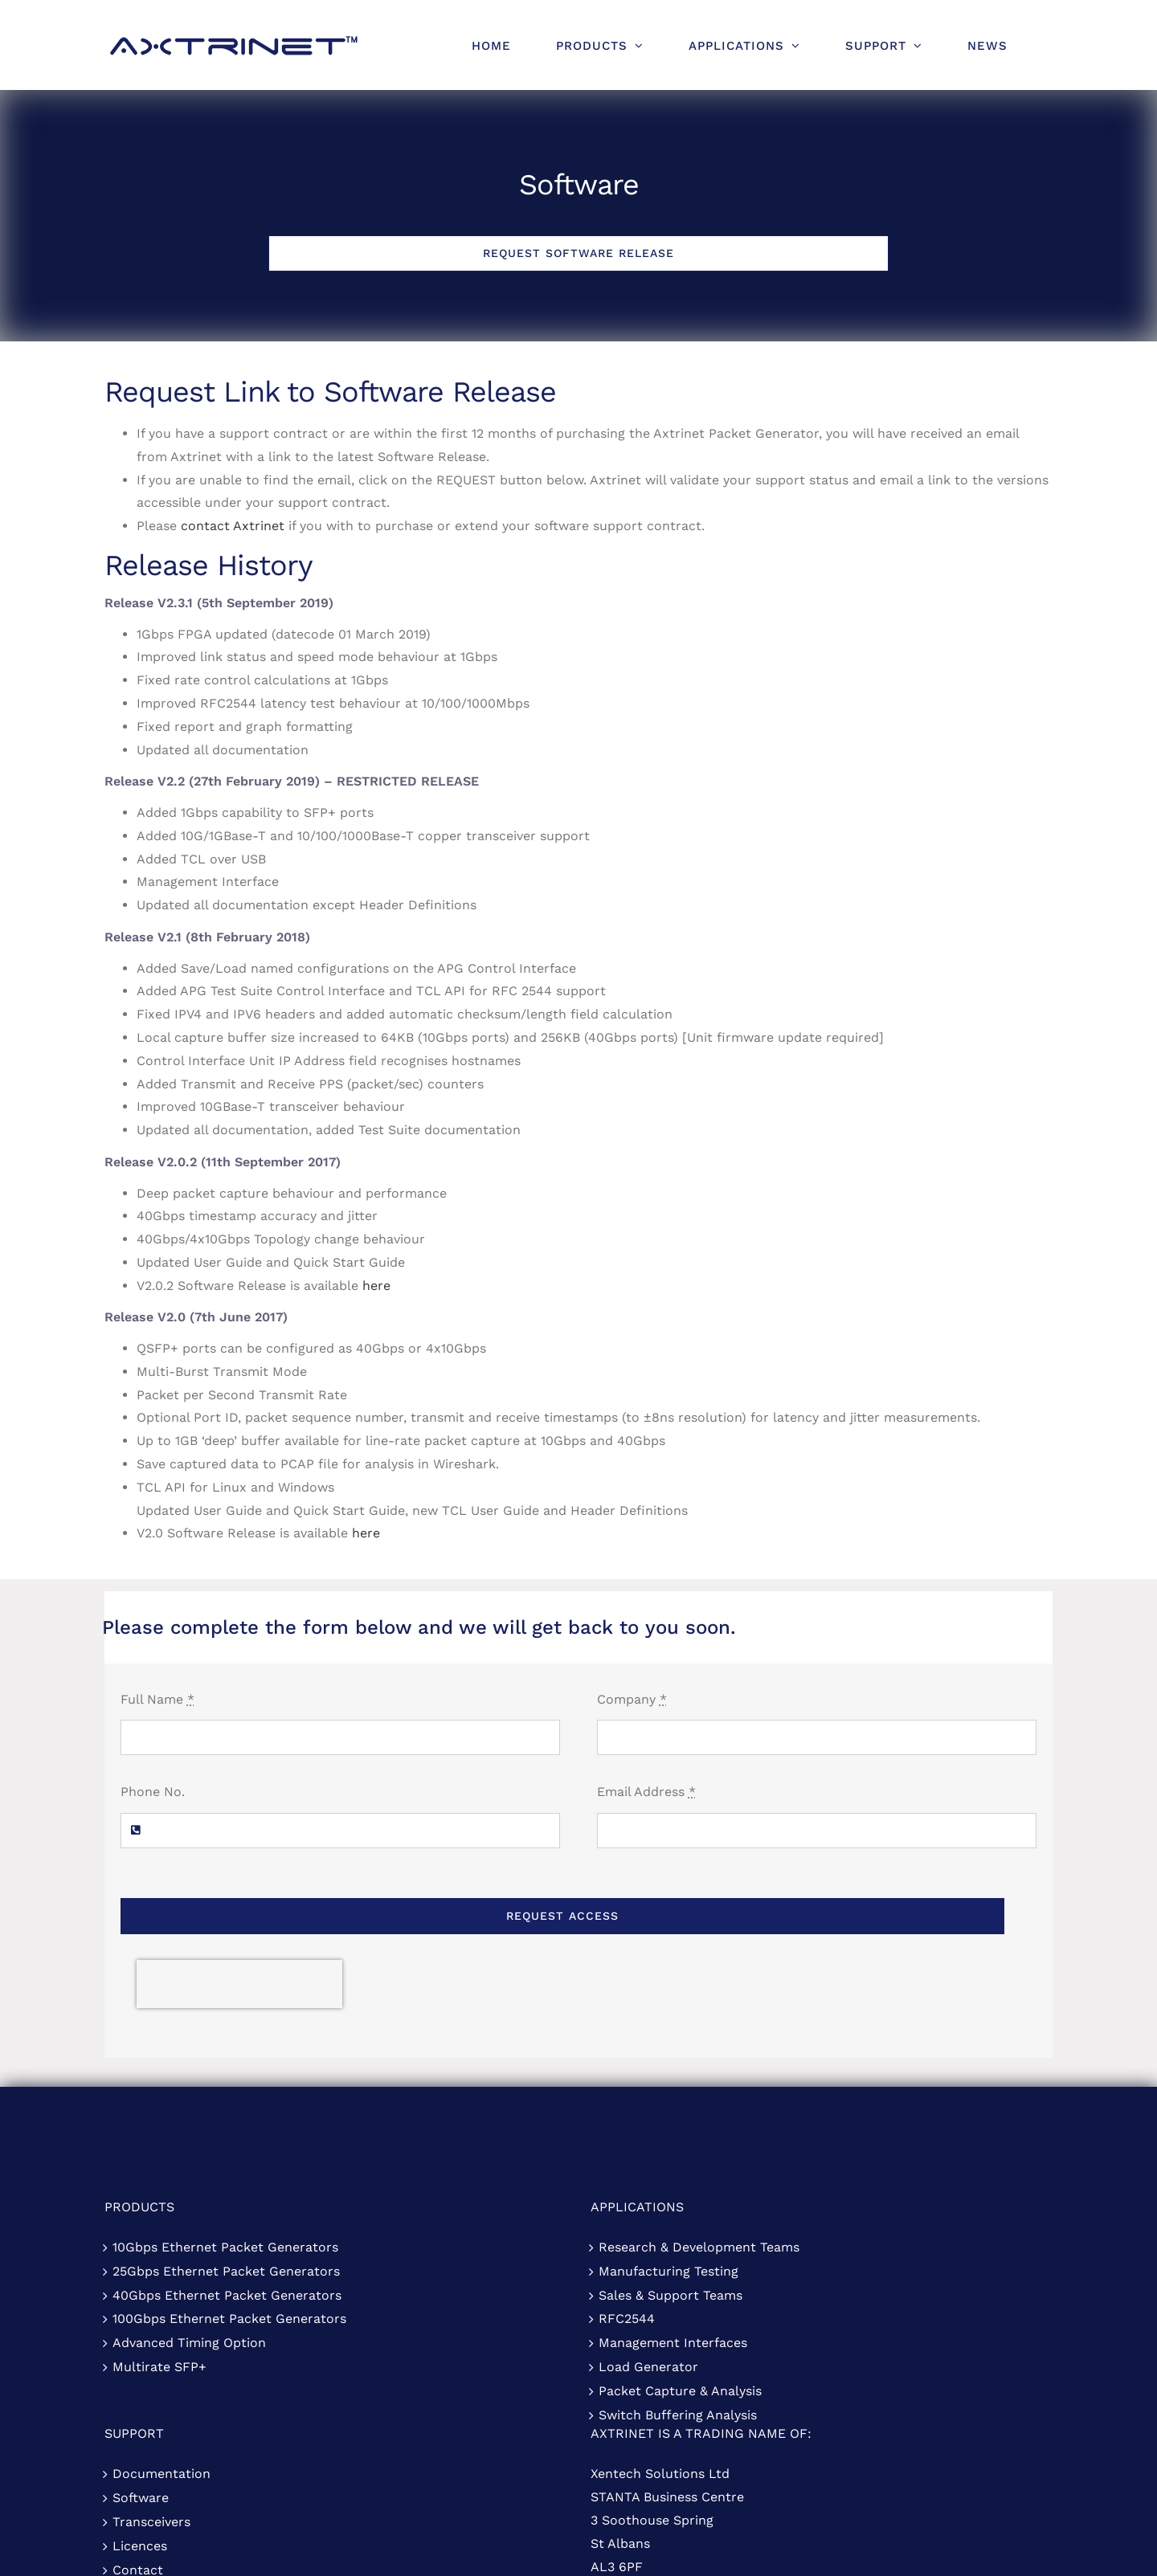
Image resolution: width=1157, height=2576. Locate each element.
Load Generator (648, 2366)
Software (140, 2497)
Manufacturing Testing (668, 2271)
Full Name (157, 1699)
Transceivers (151, 2521)
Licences (139, 2546)
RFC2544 (627, 2318)
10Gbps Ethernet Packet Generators (225, 2247)
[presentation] (239, 1984)
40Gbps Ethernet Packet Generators (226, 2295)
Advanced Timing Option (189, 2342)
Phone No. (153, 1791)
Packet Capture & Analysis (680, 2390)
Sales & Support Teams (670, 2295)
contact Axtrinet (232, 525)
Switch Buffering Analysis (678, 2415)
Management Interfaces (673, 2342)
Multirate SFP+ (159, 2366)
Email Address (646, 1791)
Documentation (161, 2473)
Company (632, 1699)
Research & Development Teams (699, 2247)
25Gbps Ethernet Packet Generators (226, 2271)
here (376, 1285)
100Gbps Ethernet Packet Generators (229, 2318)
